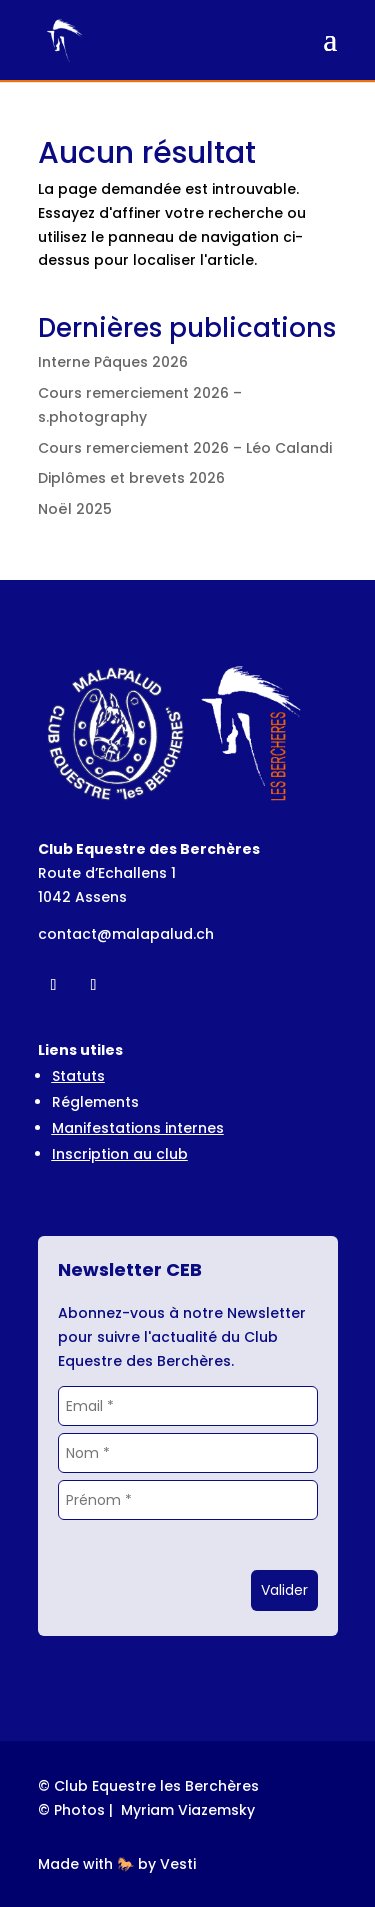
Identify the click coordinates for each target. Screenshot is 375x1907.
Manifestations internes (138, 1128)
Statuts (78, 1076)
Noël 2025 (75, 509)
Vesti (178, 1864)
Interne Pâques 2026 (113, 362)
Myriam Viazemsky (188, 1810)
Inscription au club (120, 1154)
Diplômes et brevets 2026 (131, 478)
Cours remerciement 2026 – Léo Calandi (185, 448)
